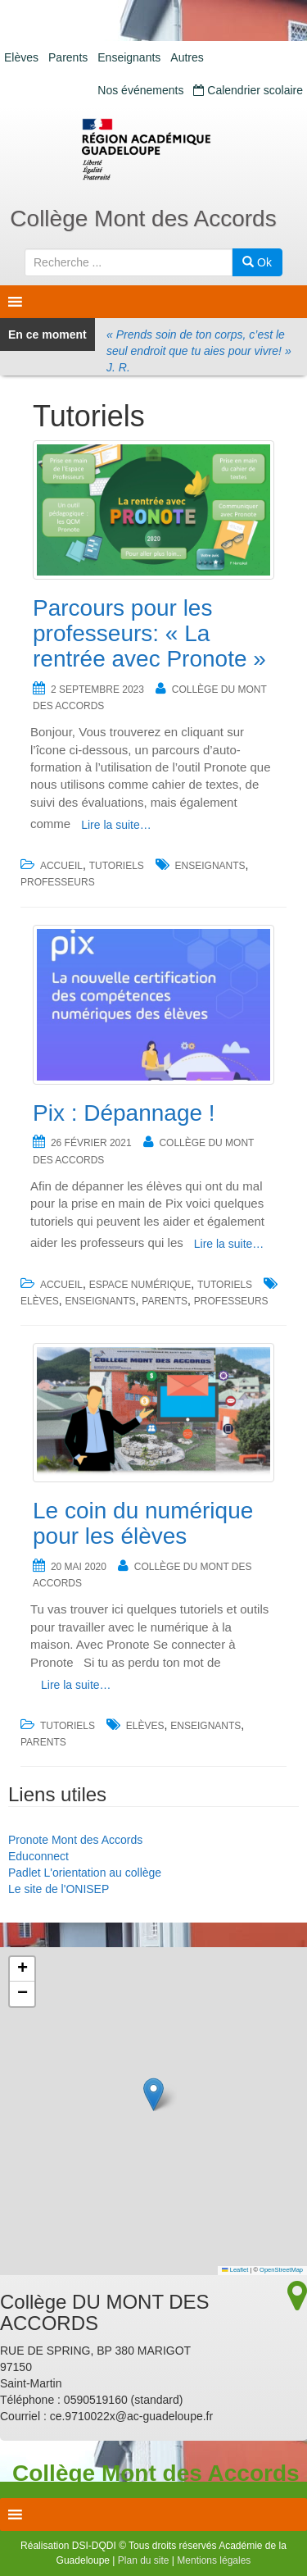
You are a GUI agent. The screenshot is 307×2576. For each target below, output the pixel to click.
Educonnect (38, 1856)
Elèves (21, 57)
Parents (68, 57)
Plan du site (143, 2560)
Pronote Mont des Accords (75, 1839)
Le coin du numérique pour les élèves (143, 1523)
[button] (153, 2094)
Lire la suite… (116, 824)
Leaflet (235, 2269)
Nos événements (140, 90)
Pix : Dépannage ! (124, 1113)
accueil (61, 866)
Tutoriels (116, 866)
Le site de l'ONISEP (58, 1889)
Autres (186, 57)
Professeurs (57, 882)
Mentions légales (214, 2560)
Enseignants (128, 57)
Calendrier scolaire (248, 90)
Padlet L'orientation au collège (84, 1872)
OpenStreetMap (281, 2269)
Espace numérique (140, 1284)
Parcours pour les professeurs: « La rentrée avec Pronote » (149, 633)
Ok (257, 262)
